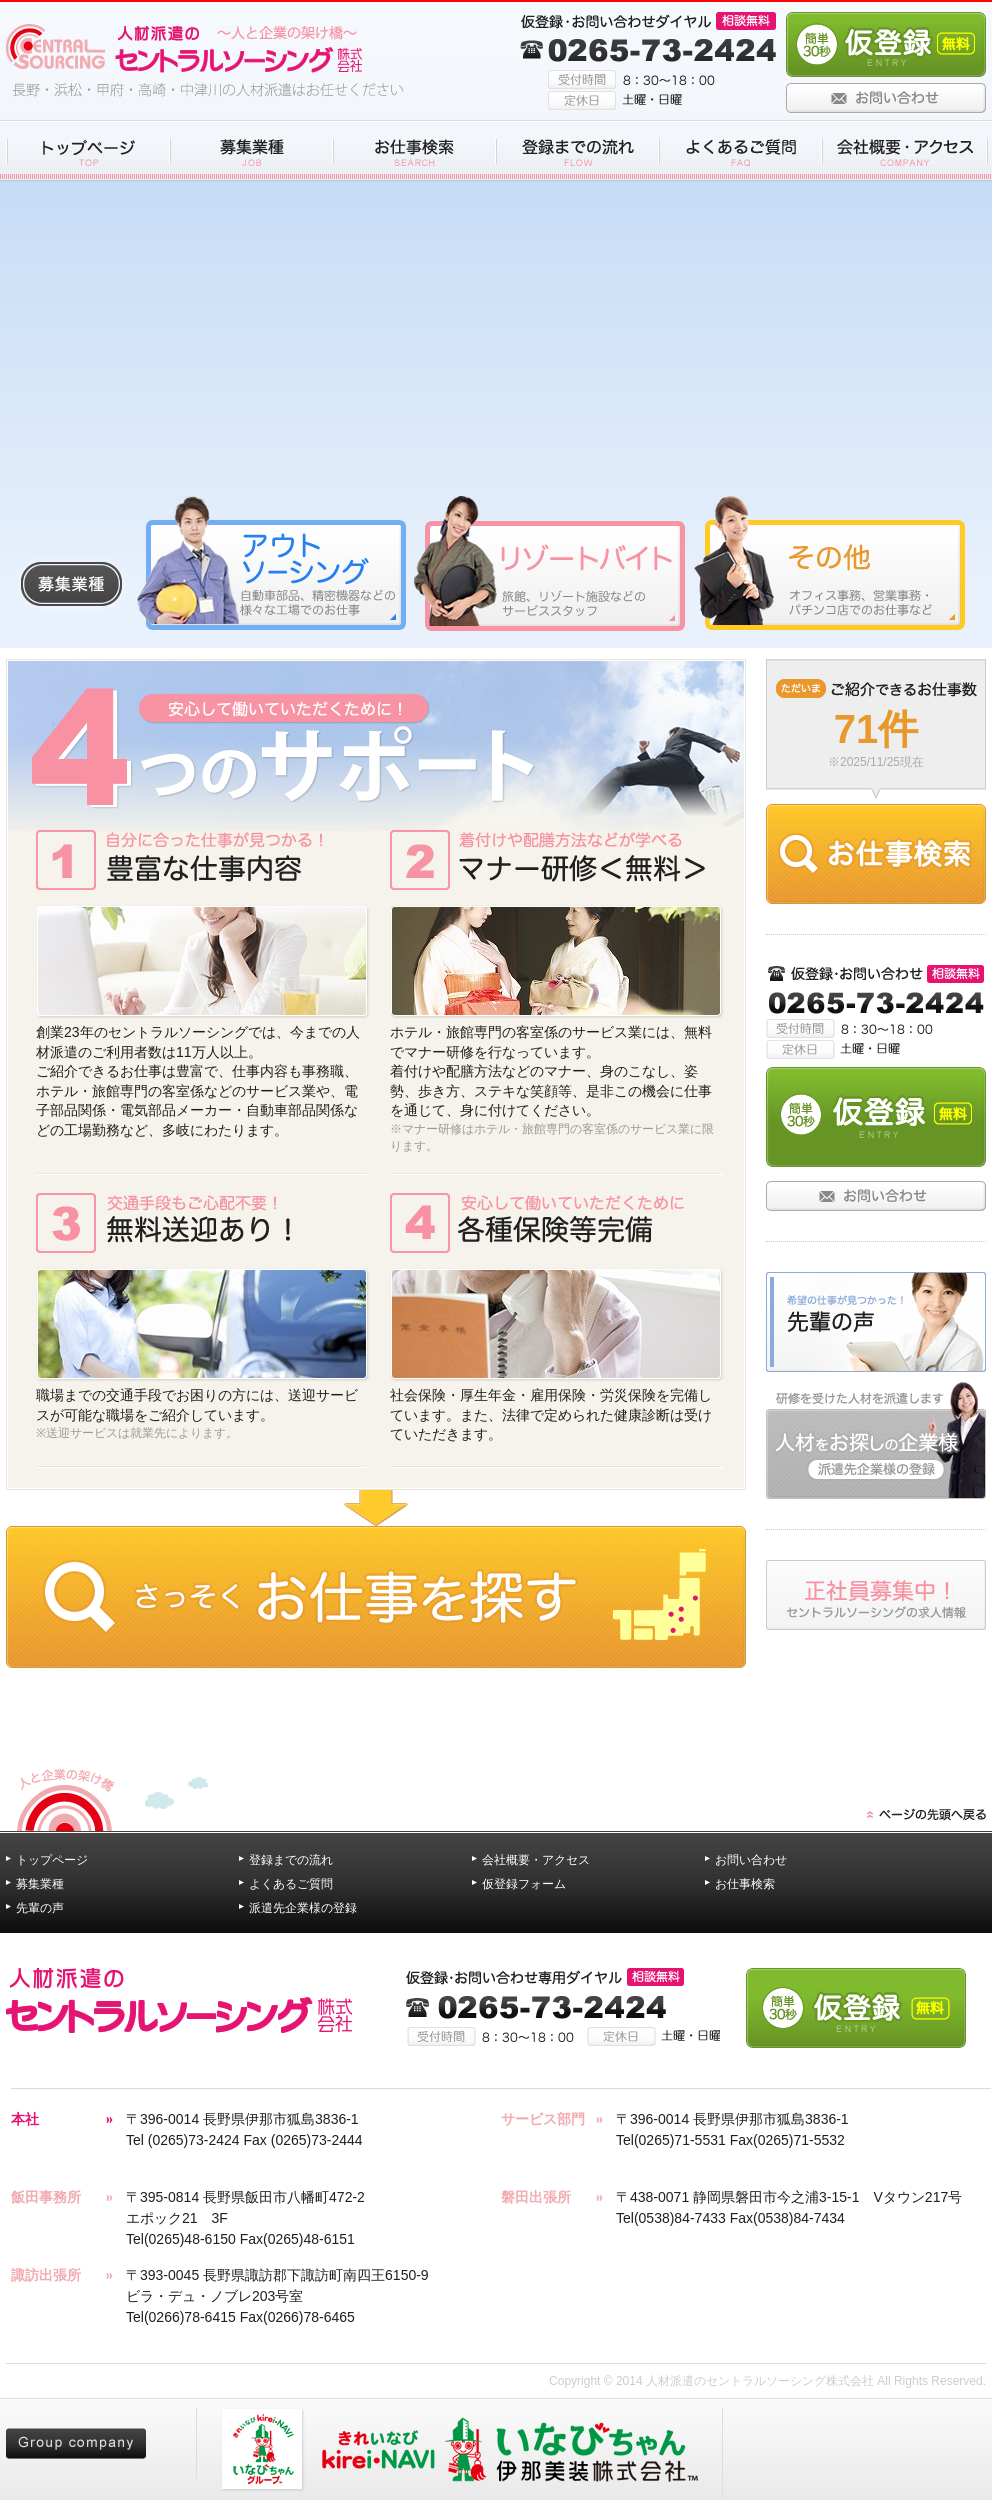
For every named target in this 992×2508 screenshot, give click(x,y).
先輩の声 (40, 1908)
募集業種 (40, 1884)
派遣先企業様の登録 (303, 1908)
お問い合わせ (751, 1860)
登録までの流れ (291, 1860)
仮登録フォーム (524, 1884)
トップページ (52, 1860)
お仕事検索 (745, 1884)
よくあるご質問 (291, 1884)
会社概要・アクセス (536, 1860)
